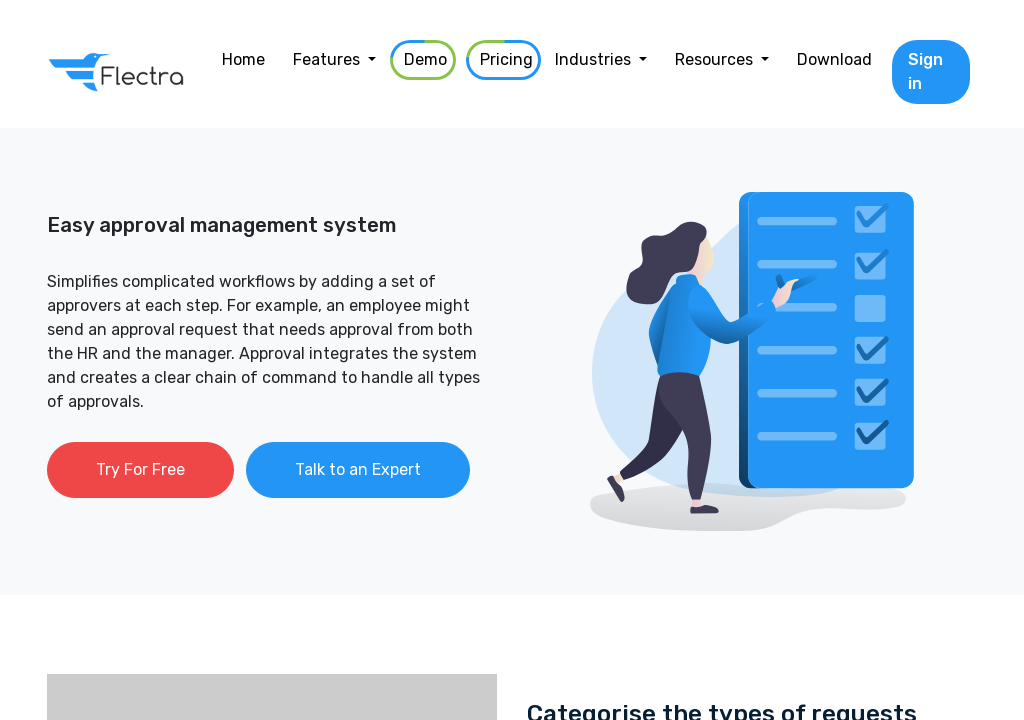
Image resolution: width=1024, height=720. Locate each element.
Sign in (925, 71)
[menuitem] (243, 60)
